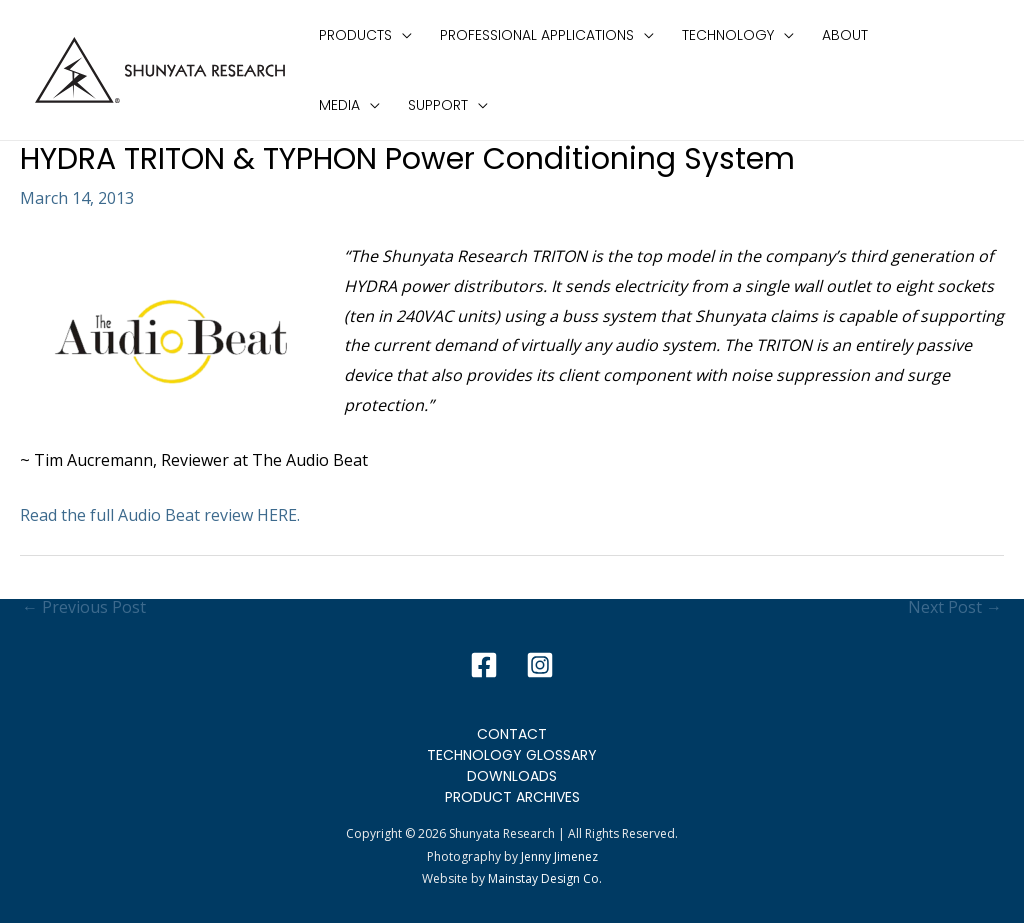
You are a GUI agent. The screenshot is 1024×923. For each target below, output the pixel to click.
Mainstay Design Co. (545, 878)
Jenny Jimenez (559, 856)
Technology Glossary (512, 755)
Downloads (512, 776)
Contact (512, 734)
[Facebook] (484, 665)
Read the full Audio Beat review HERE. (160, 515)
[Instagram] (540, 665)
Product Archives (512, 797)
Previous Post (84, 607)
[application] (402, 35)
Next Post (955, 607)
